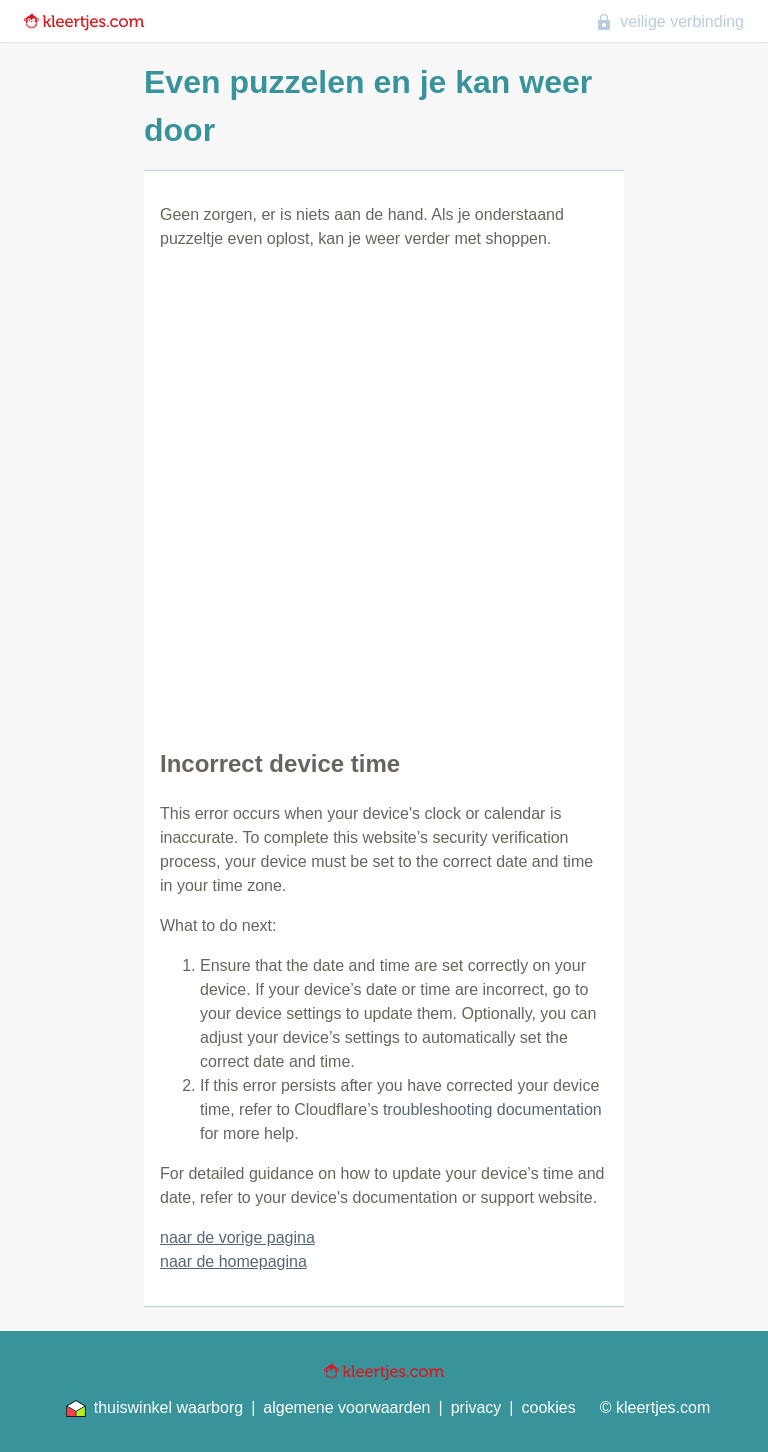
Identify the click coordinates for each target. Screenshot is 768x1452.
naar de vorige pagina (237, 1237)
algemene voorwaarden (346, 1407)
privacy (476, 1407)
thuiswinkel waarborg (154, 1408)
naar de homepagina (233, 1261)
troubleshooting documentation (492, 1109)
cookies (549, 1407)
